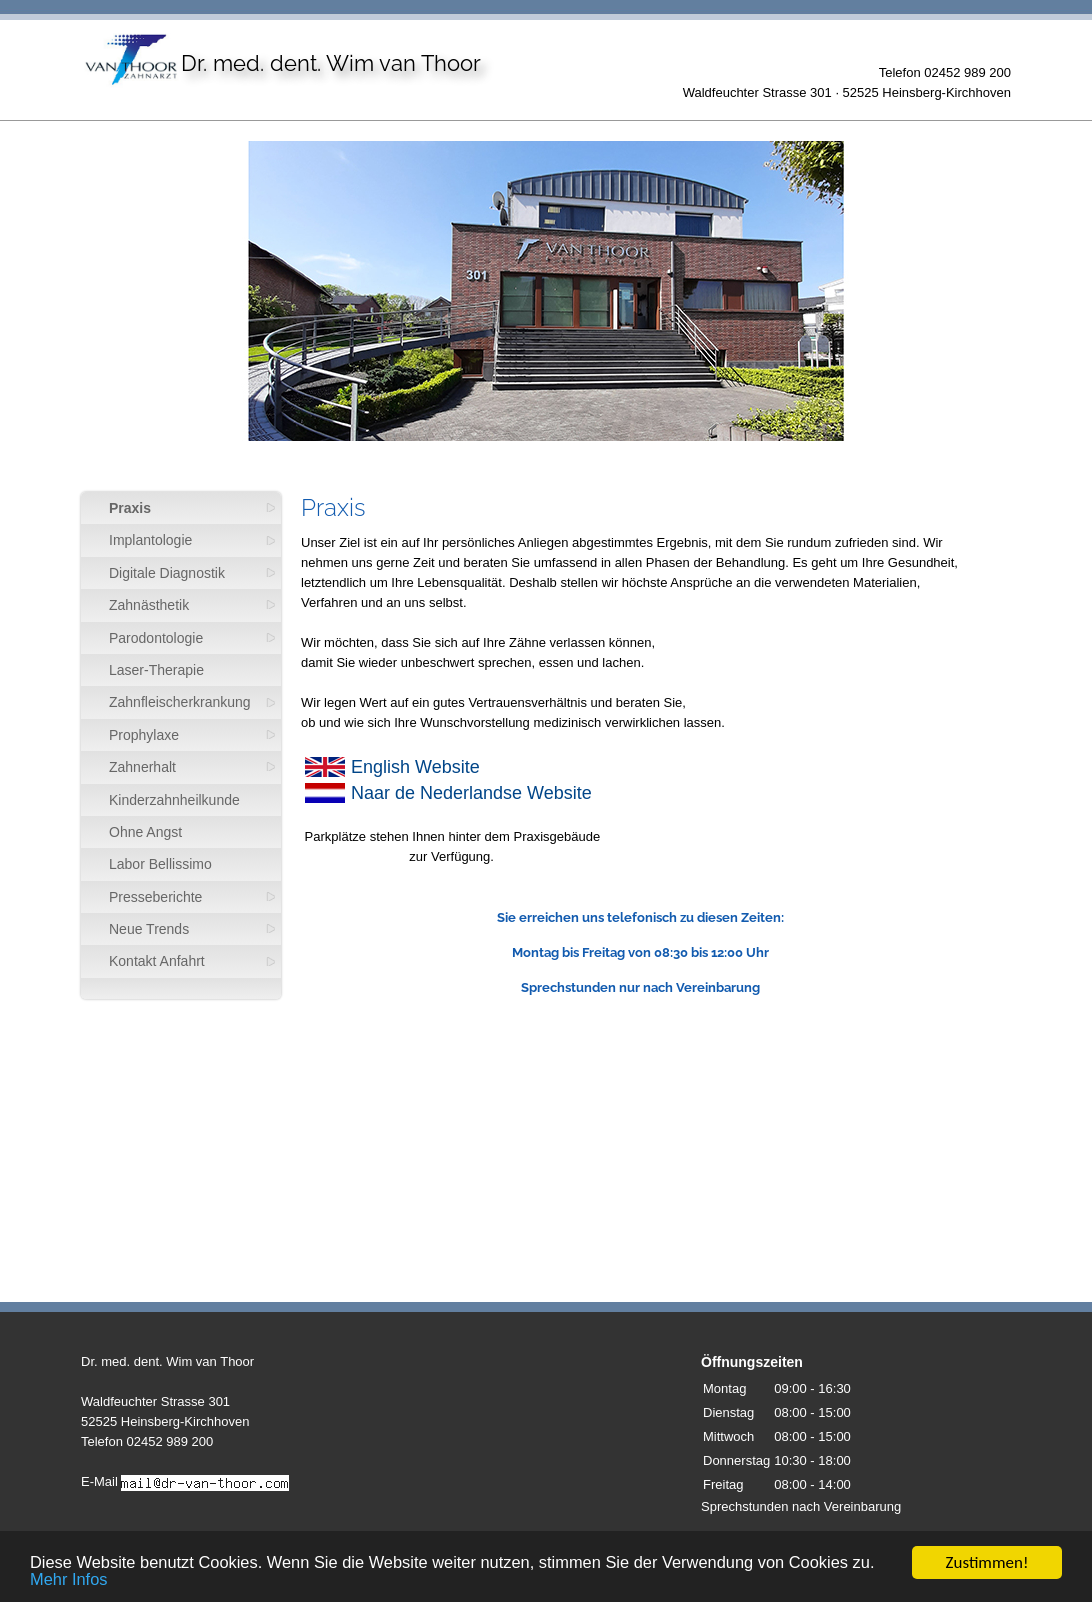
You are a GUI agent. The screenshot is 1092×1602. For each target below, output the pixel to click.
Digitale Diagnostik (167, 573)
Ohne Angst (145, 832)
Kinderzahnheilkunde (174, 800)
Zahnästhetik (149, 605)
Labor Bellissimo (160, 864)
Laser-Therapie (156, 670)
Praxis (130, 508)
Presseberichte (155, 897)
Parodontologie (156, 638)
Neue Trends (149, 929)
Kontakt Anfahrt (157, 961)
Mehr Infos (97, 1587)
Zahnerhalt (142, 767)
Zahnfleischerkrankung (180, 702)
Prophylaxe (144, 735)
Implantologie (150, 540)
